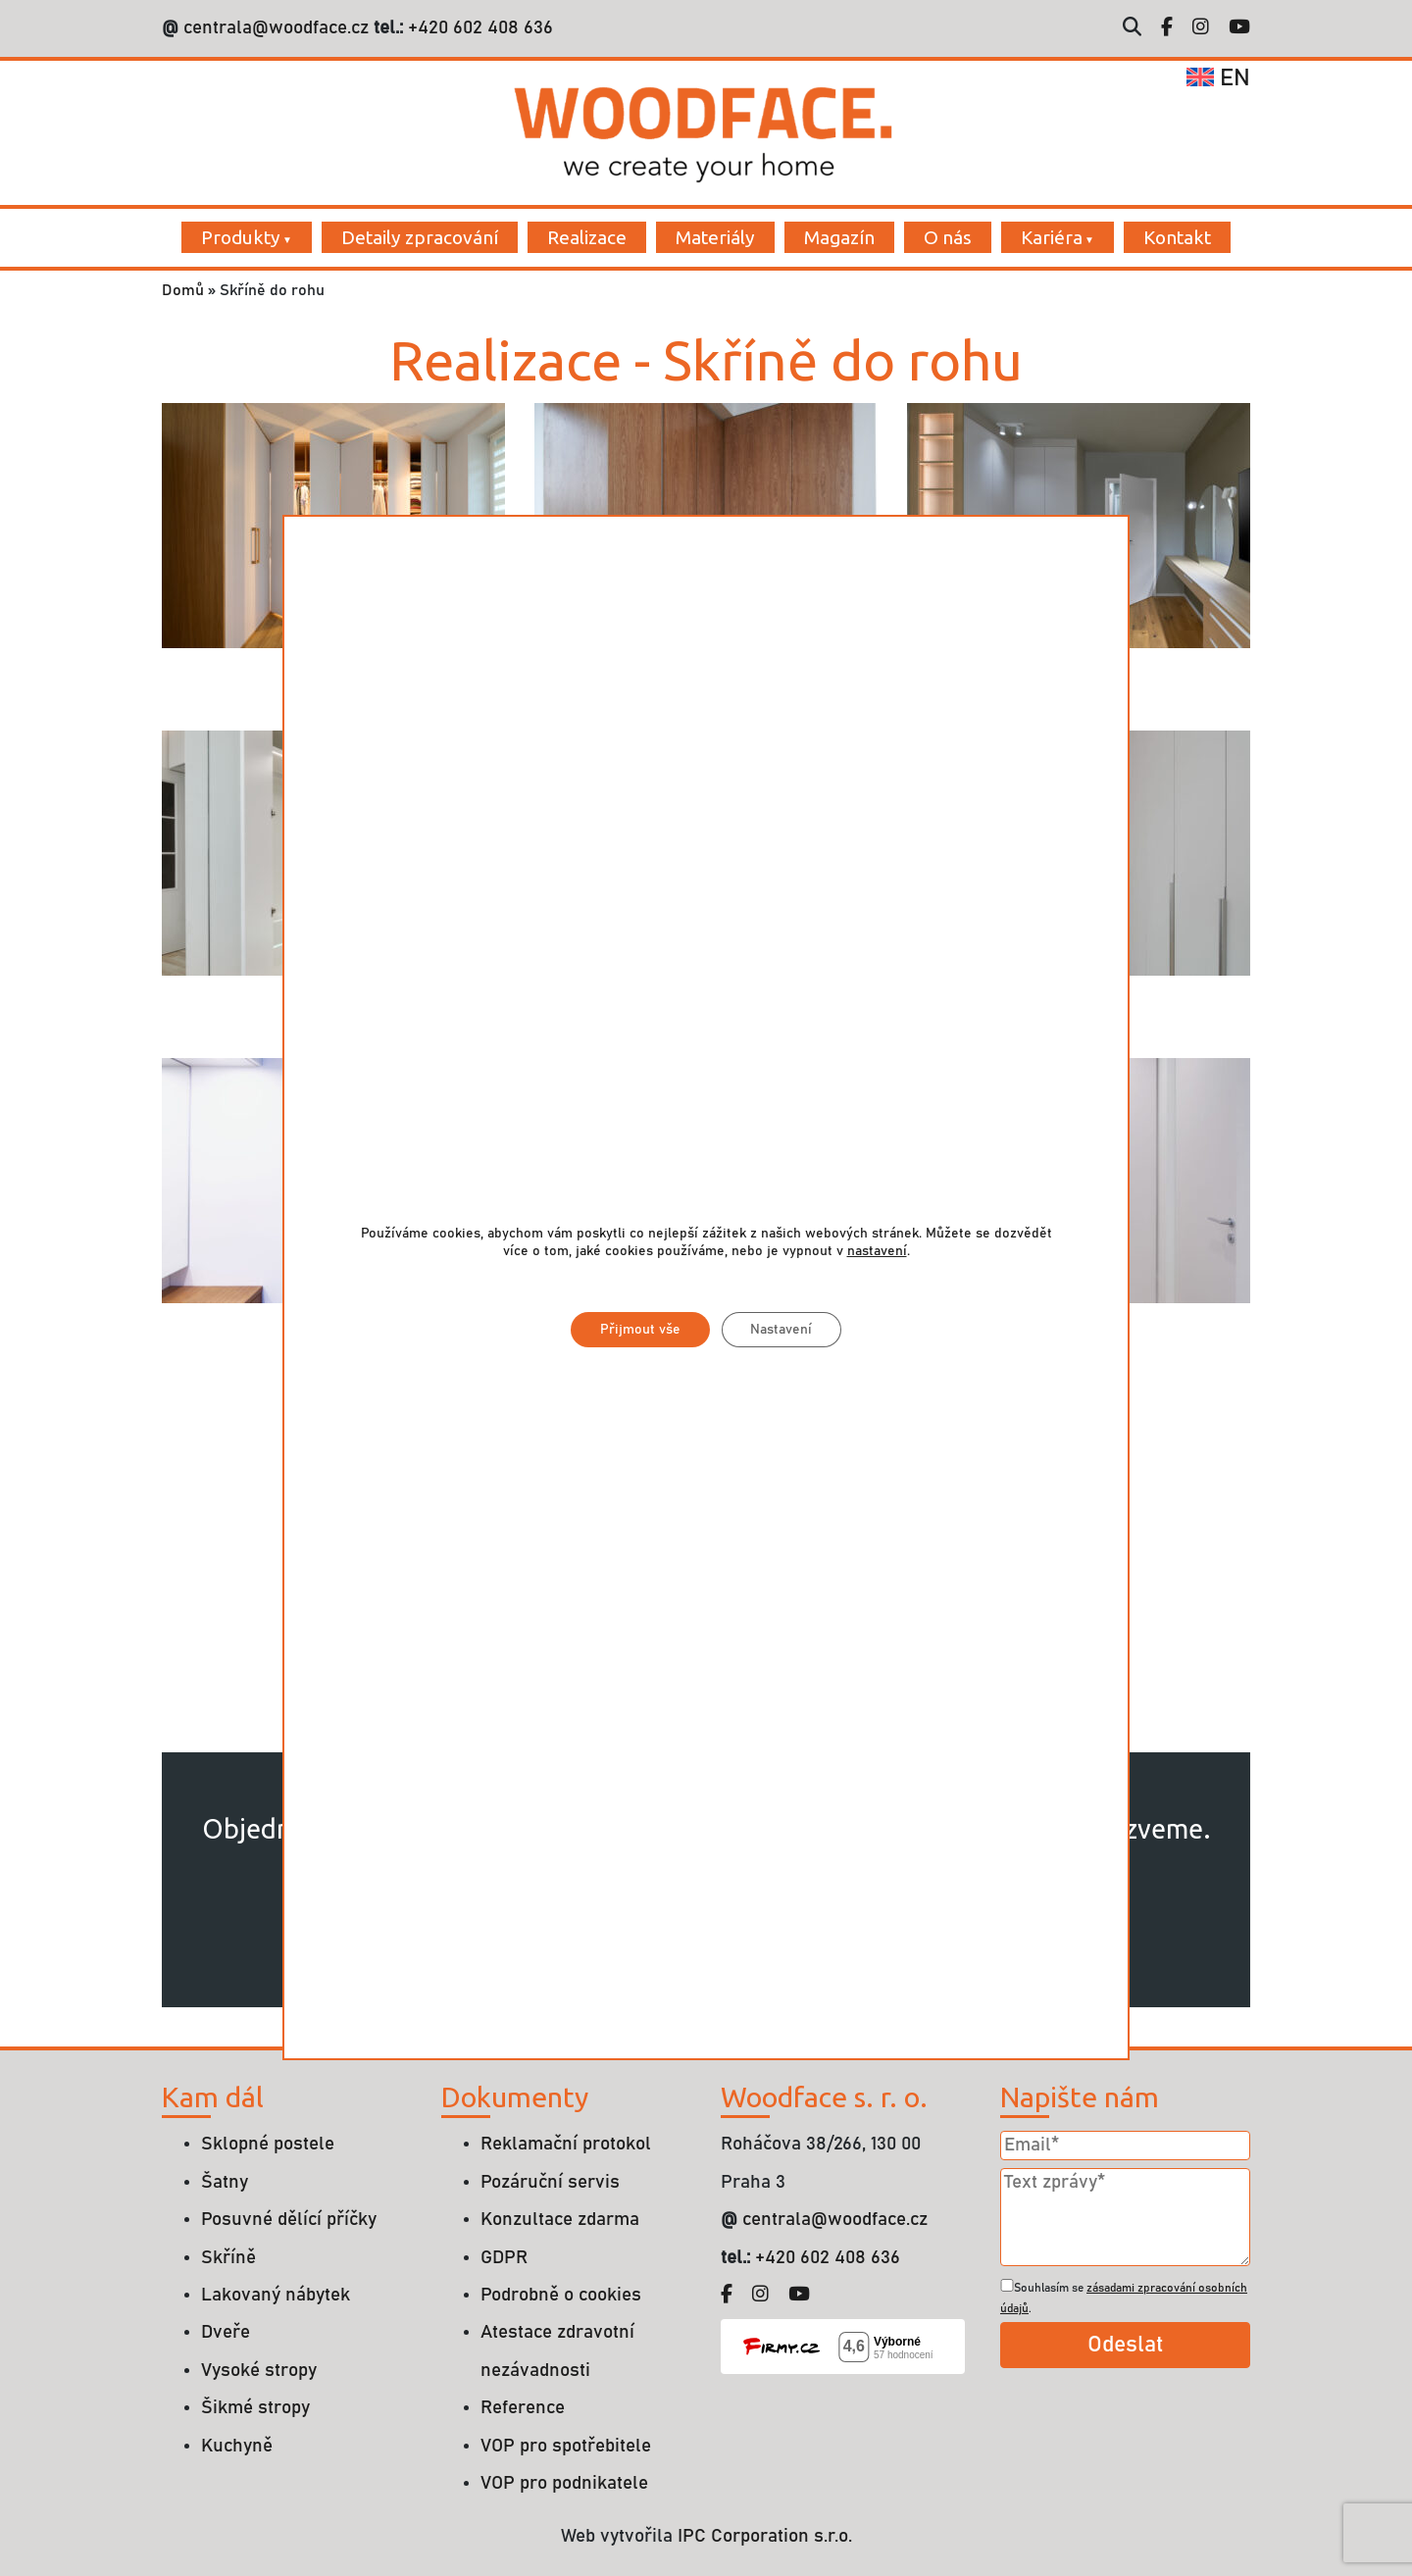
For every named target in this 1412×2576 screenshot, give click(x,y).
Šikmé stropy (255, 2408)
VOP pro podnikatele (564, 2483)
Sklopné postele (267, 2144)
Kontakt (1177, 237)
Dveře (225, 2332)
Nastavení (782, 1331)
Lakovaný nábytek (275, 2295)
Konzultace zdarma (559, 2219)
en (1218, 78)
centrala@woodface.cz (276, 28)
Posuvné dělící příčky (289, 2219)
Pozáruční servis (550, 2182)
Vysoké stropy (259, 2370)
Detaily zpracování (419, 237)
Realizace (587, 237)
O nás (948, 237)
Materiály (715, 237)
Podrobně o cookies (560, 2295)
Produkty (240, 237)
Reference (522, 2408)
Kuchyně (237, 2446)
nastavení (877, 1252)
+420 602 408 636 (478, 28)
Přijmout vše (640, 1331)
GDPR (504, 2257)
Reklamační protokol (565, 2144)
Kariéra (1052, 237)
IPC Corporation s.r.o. (765, 2536)
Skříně (228, 2257)
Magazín (839, 237)
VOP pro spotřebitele (565, 2446)
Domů (183, 290)
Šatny (224, 2182)
